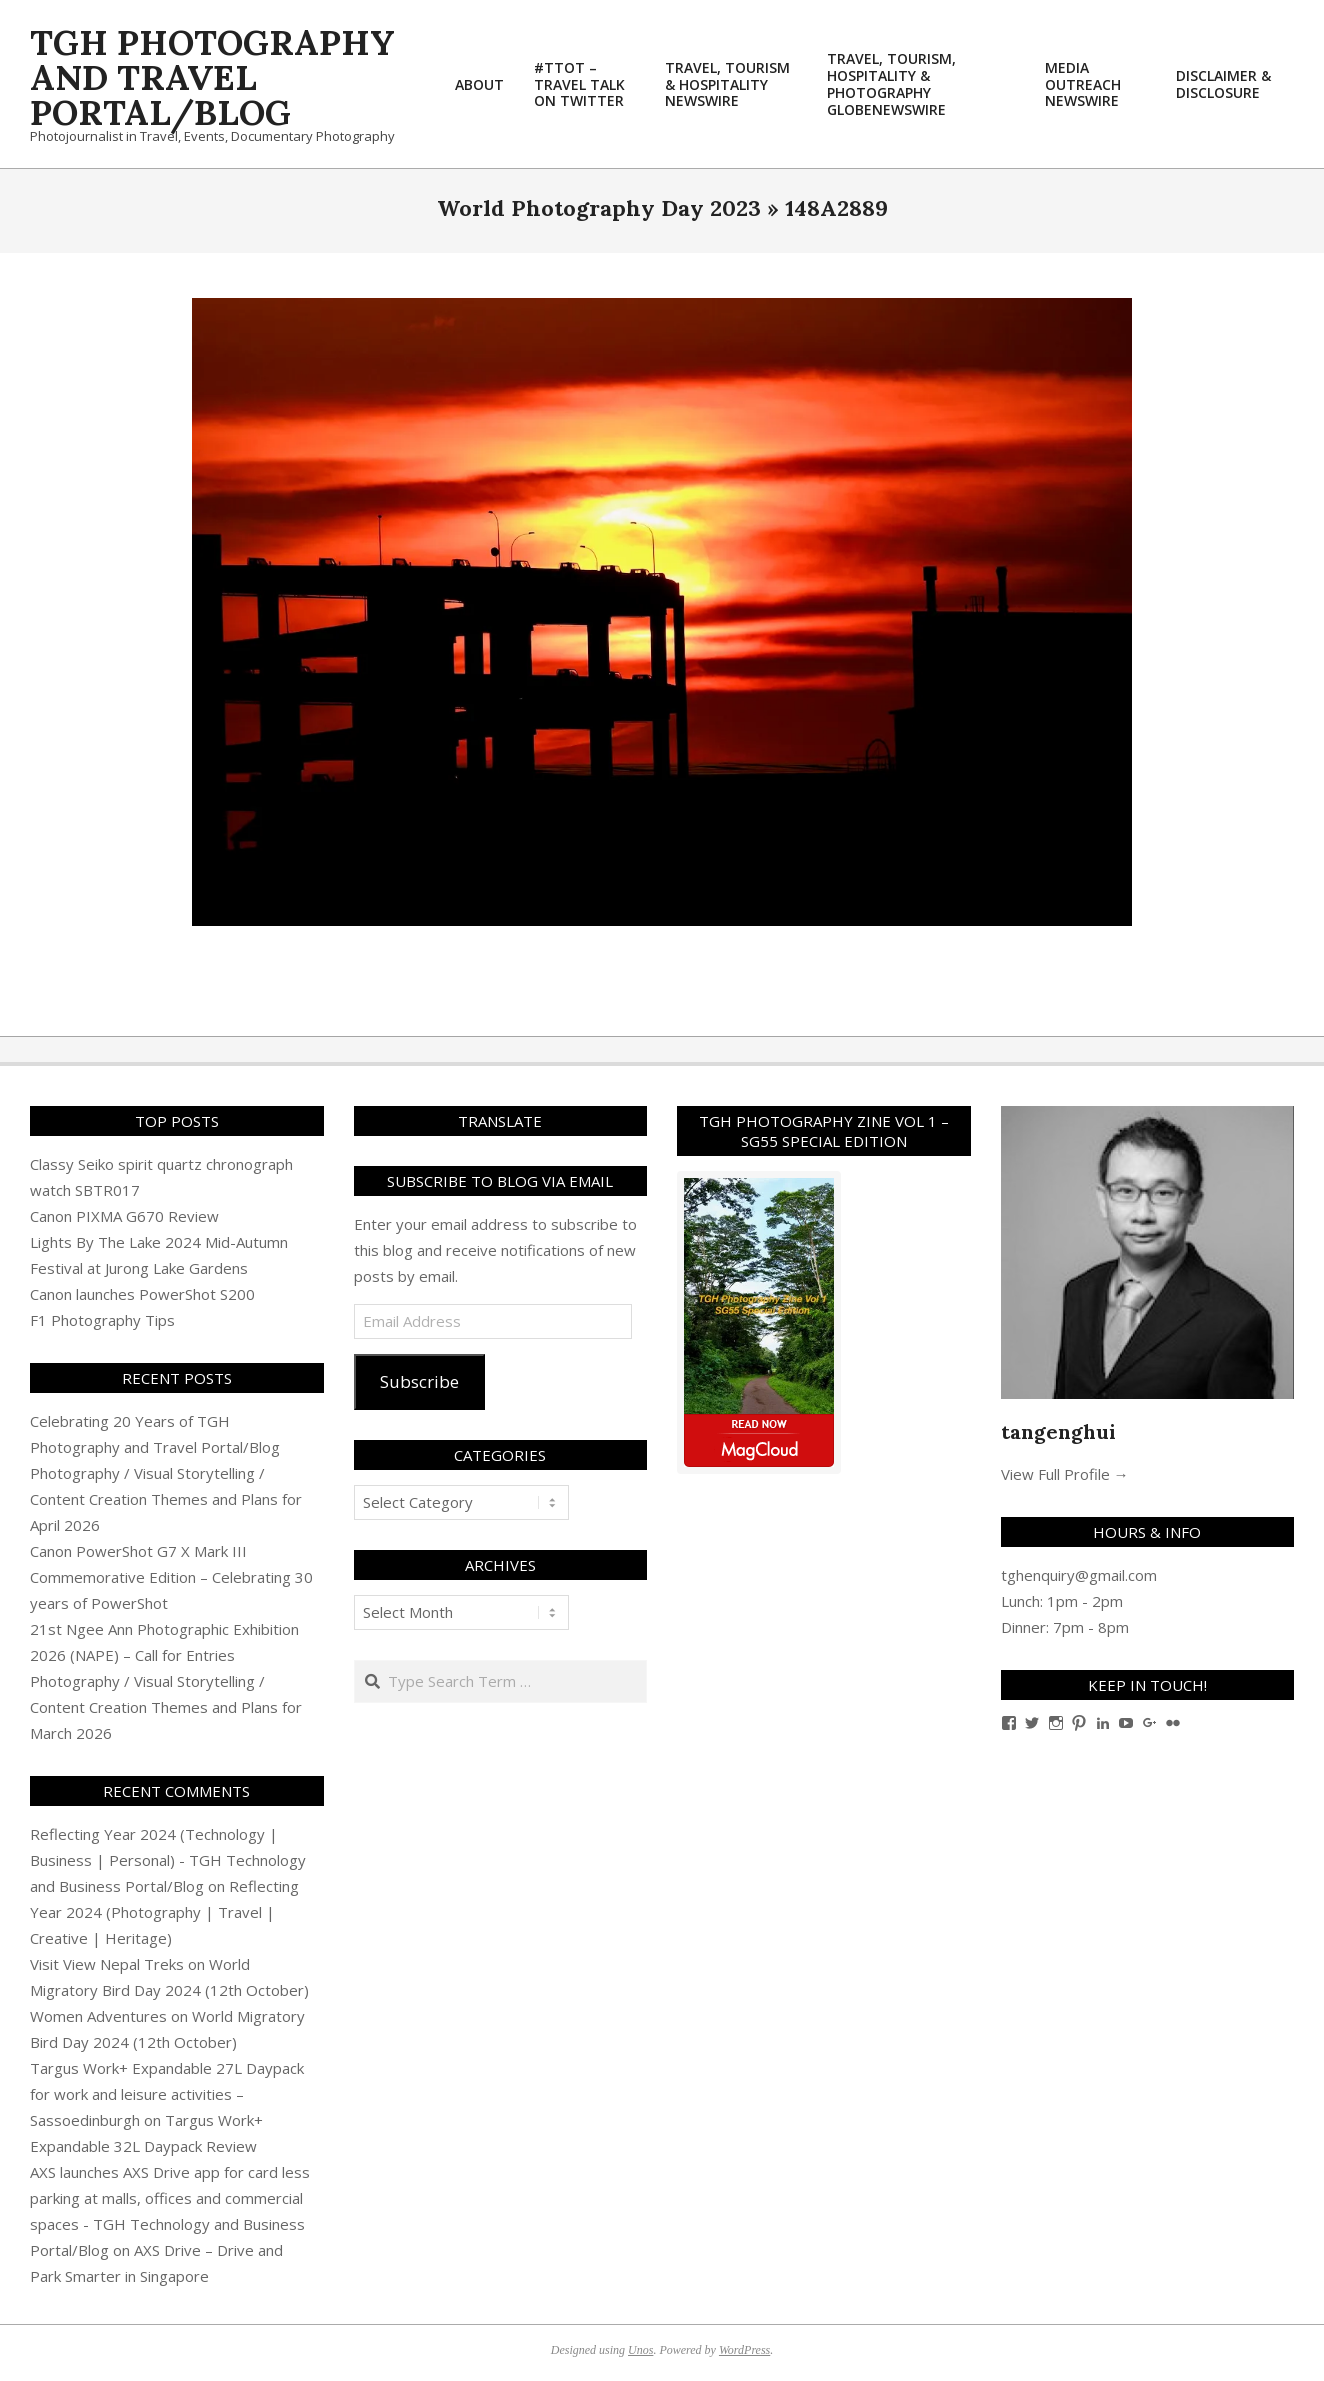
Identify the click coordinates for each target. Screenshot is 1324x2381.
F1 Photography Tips (102, 1320)
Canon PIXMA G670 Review (124, 1216)
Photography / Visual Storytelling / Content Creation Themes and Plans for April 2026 (166, 1499)
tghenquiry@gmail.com (1079, 1575)
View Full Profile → (1065, 1474)
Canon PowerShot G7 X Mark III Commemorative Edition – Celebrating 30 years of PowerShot (171, 1577)
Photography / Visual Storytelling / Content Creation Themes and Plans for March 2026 (166, 1707)
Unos (640, 2350)
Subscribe (419, 1381)
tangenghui (1058, 1431)
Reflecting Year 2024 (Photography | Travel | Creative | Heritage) (164, 1912)
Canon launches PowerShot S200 (142, 1294)
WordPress (744, 2350)
